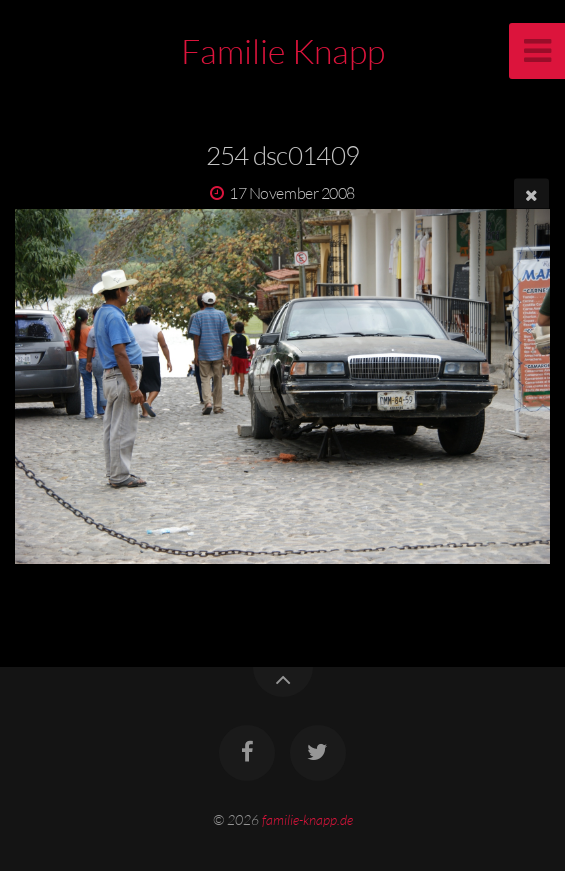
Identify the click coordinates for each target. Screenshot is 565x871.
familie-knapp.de (307, 819)
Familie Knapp (283, 51)
